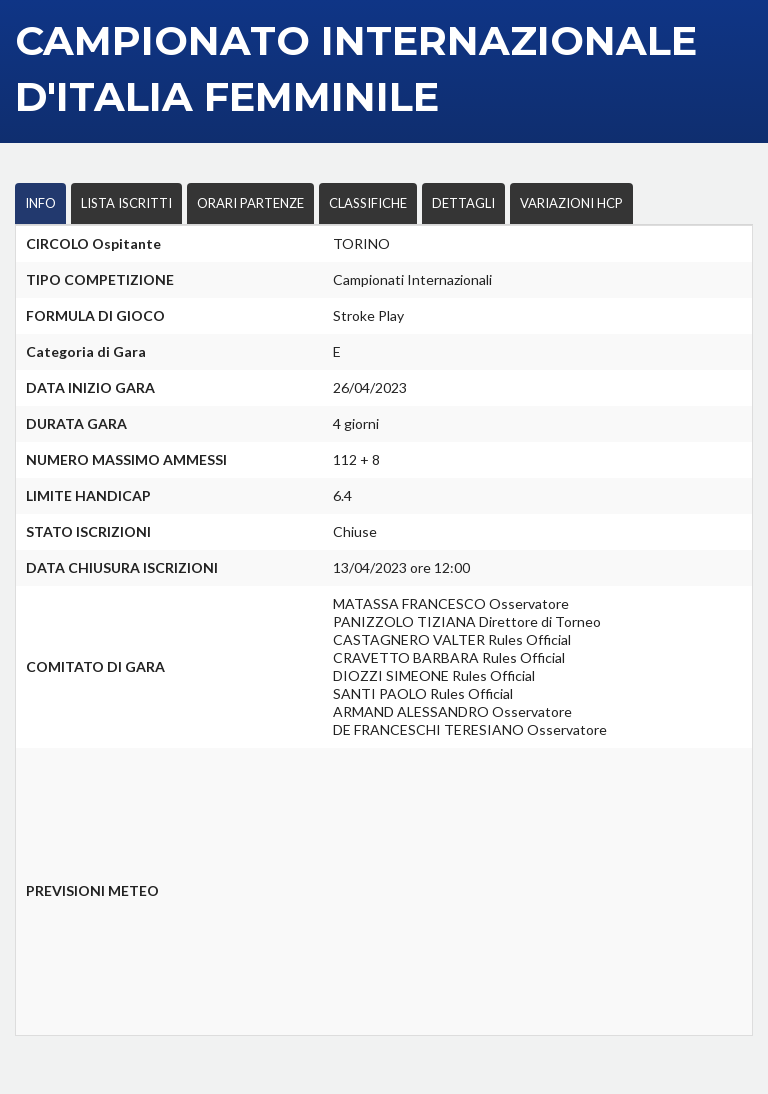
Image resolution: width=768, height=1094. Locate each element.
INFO (40, 203)
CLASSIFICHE (368, 203)
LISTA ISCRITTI (126, 203)
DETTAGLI (463, 203)
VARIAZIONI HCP (571, 203)
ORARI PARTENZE (250, 203)
